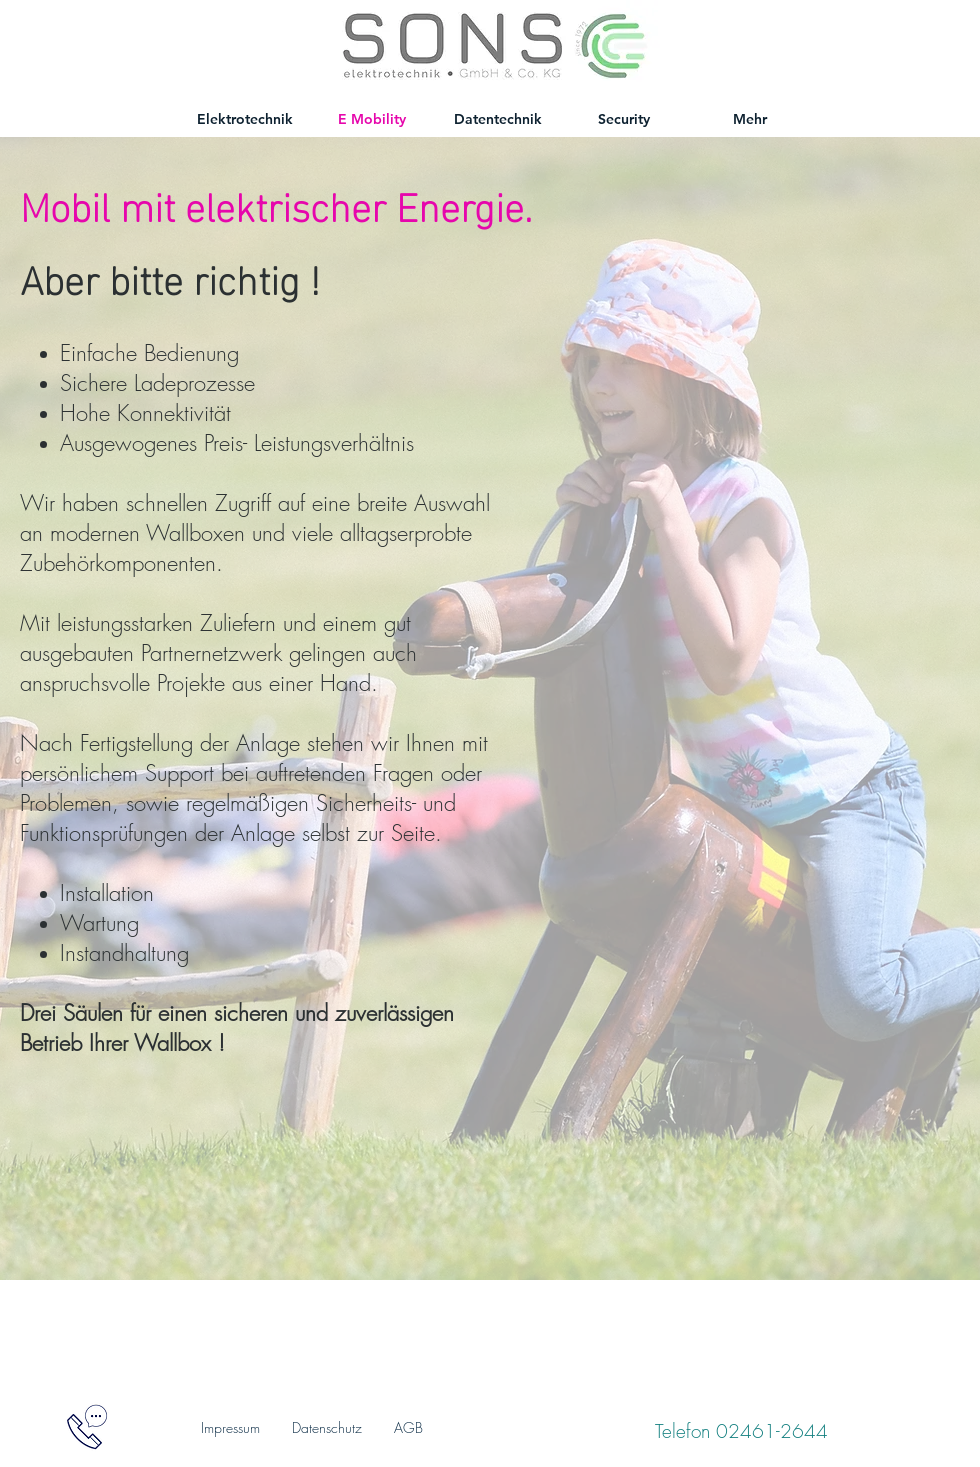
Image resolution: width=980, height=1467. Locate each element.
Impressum (230, 1427)
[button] (87, 1427)
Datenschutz (327, 1427)
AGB (408, 1427)
